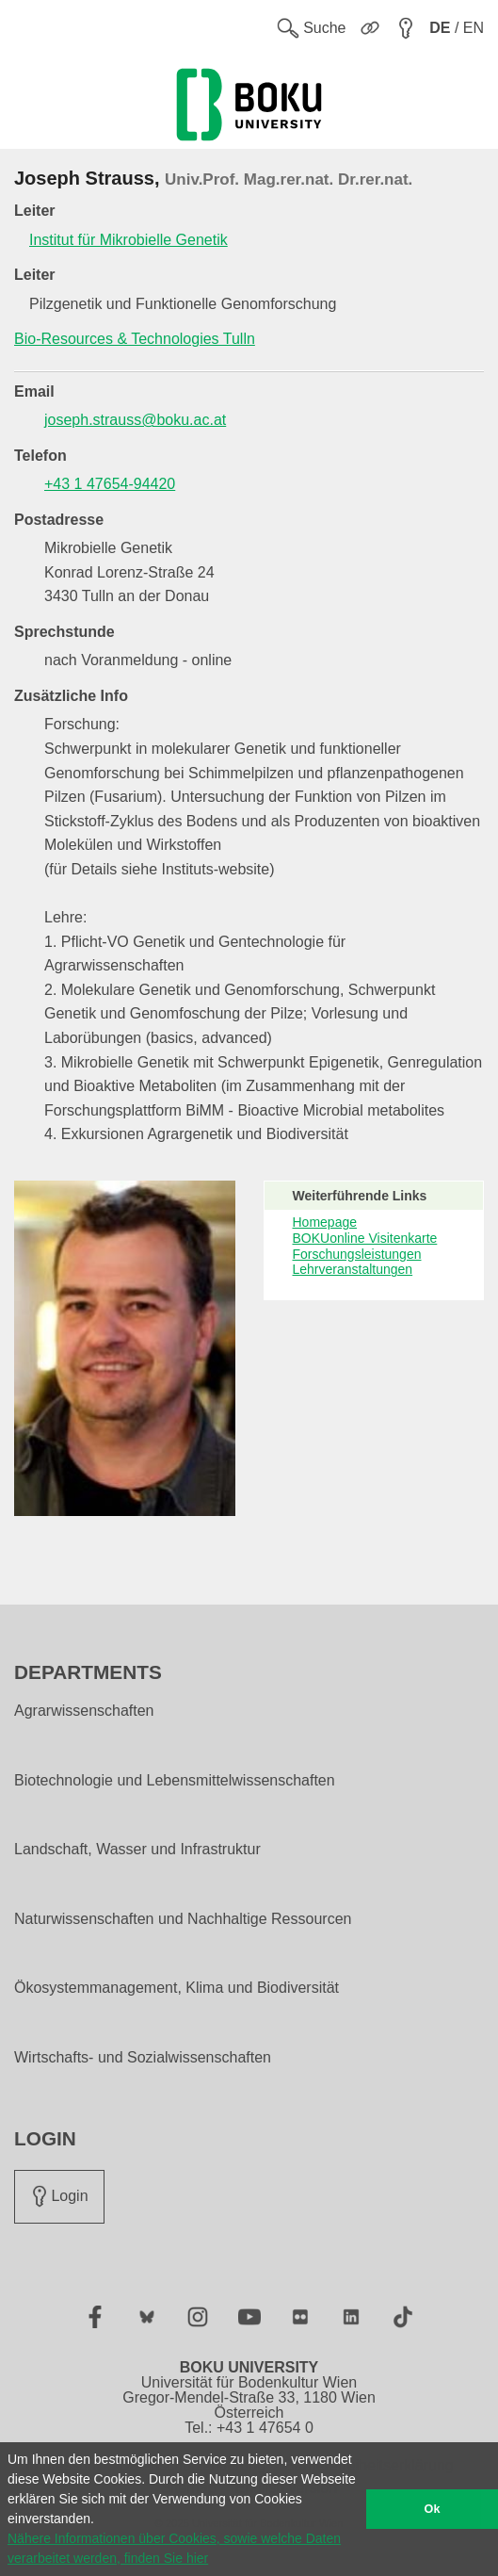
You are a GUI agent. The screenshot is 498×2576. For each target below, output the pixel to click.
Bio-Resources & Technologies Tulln (134, 339)
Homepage (325, 1222)
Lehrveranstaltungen (353, 1269)
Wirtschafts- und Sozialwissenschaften (142, 2057)
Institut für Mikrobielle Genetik (128, 240)
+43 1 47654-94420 (109, 484)
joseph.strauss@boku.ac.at (135, 420)
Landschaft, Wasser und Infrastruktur (137, 1849)
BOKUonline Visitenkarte (365, 1238)
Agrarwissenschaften (84, 1711)
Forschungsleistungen (357, 1254)
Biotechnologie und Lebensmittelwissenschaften (174, 1780)
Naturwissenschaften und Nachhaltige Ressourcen (182, 1919)
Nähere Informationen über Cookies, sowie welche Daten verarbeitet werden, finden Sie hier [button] (174, 2548)
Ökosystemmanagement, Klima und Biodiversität (176, 1988)
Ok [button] (433, 2509)
